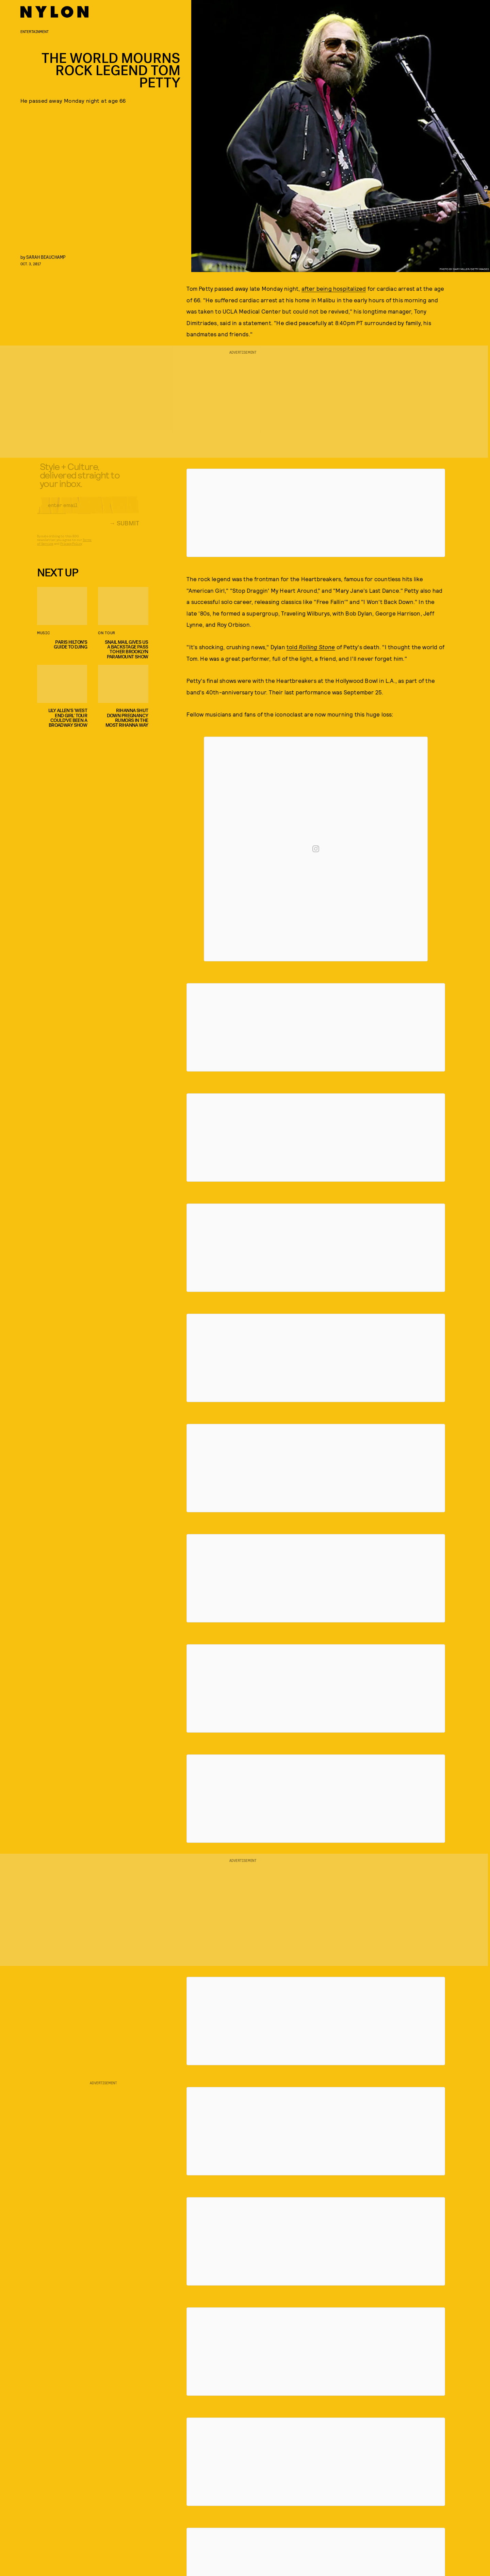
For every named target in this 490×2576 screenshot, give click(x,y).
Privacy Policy (71, 548)
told (311, 646)
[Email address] (88, 510)
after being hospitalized (333, 288)
